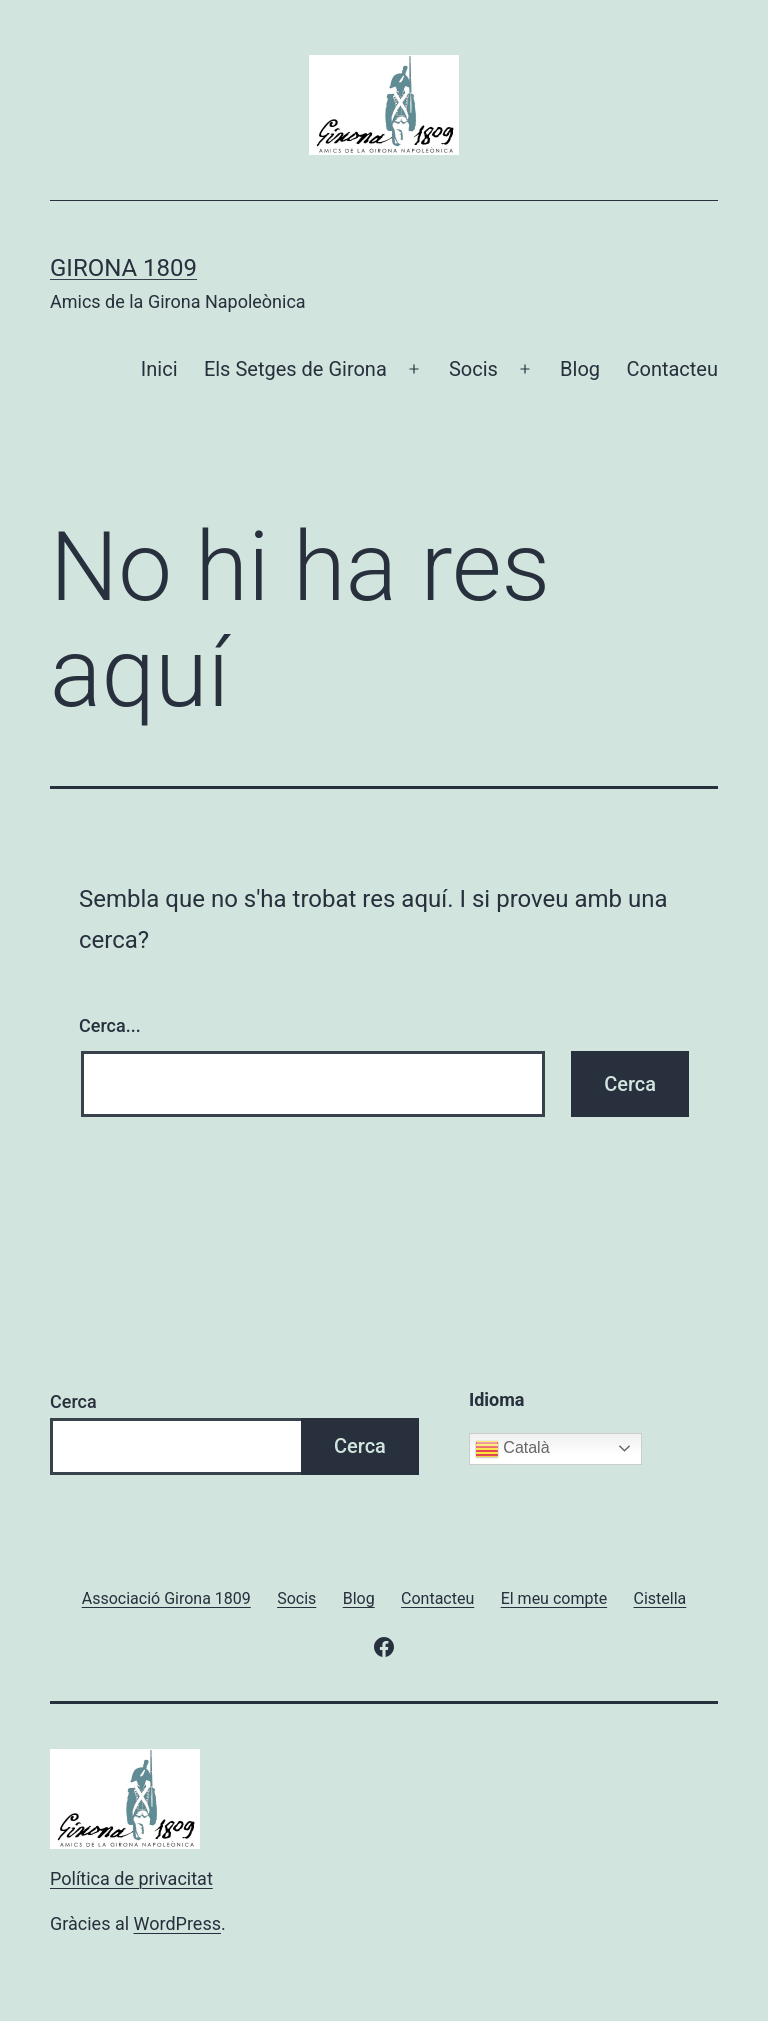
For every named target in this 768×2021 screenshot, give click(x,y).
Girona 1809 (123, 268)
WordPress (177, 1923)
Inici (159, 369)
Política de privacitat (131, 1878)
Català (512, 1449)
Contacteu (672, 369)
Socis (473, 369)
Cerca (73, 1401)
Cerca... (110, 1025)
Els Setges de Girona (295, 369)
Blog (580, 369)
